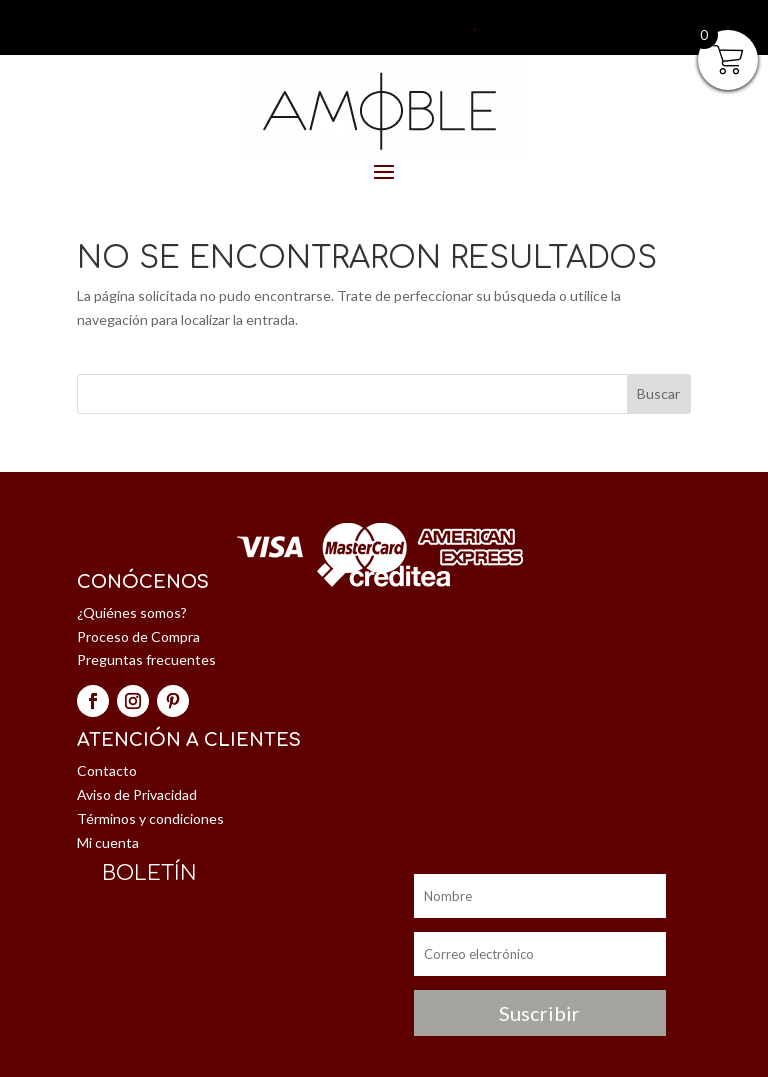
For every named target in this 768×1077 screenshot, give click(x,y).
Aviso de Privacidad (137, 794)
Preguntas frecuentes (146, 659)
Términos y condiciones (150, 818)
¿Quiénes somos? (132, 612)
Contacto (107, 770)
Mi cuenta (108, 842)
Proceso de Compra (138, 636)
